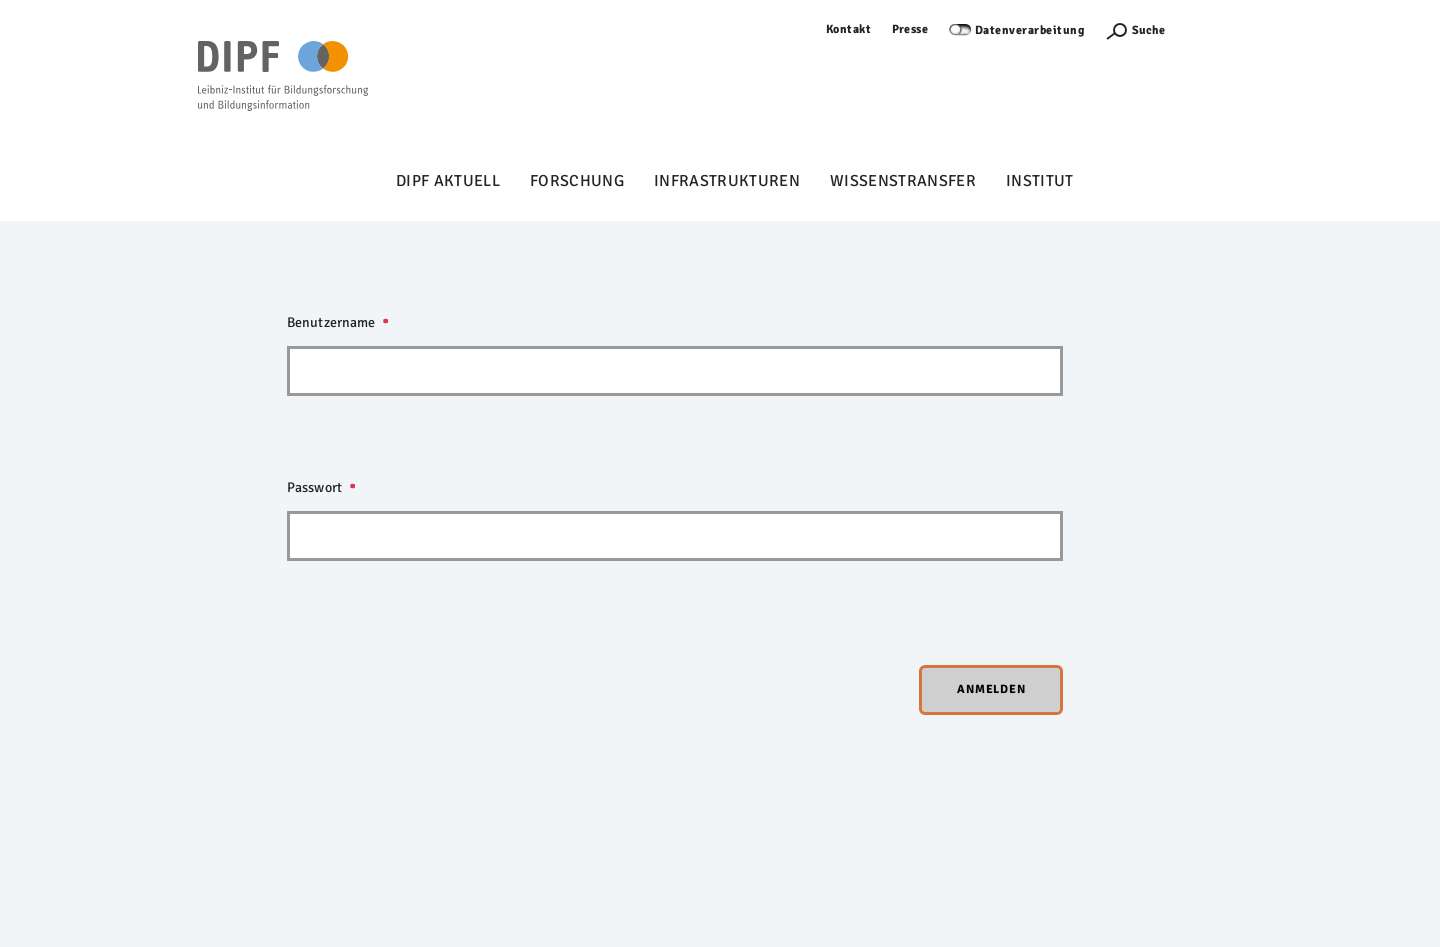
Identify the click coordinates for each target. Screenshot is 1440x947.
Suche (1148, 30)
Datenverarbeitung (1030, 30)
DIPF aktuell (448, 181)
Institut (1040, 181)
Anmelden (1214, 29)
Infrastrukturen (727, 181)
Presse (910, 29)
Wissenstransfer (903, 181)
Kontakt (849, 29)
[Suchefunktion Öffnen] (1135, 30)
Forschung (577, 181)
